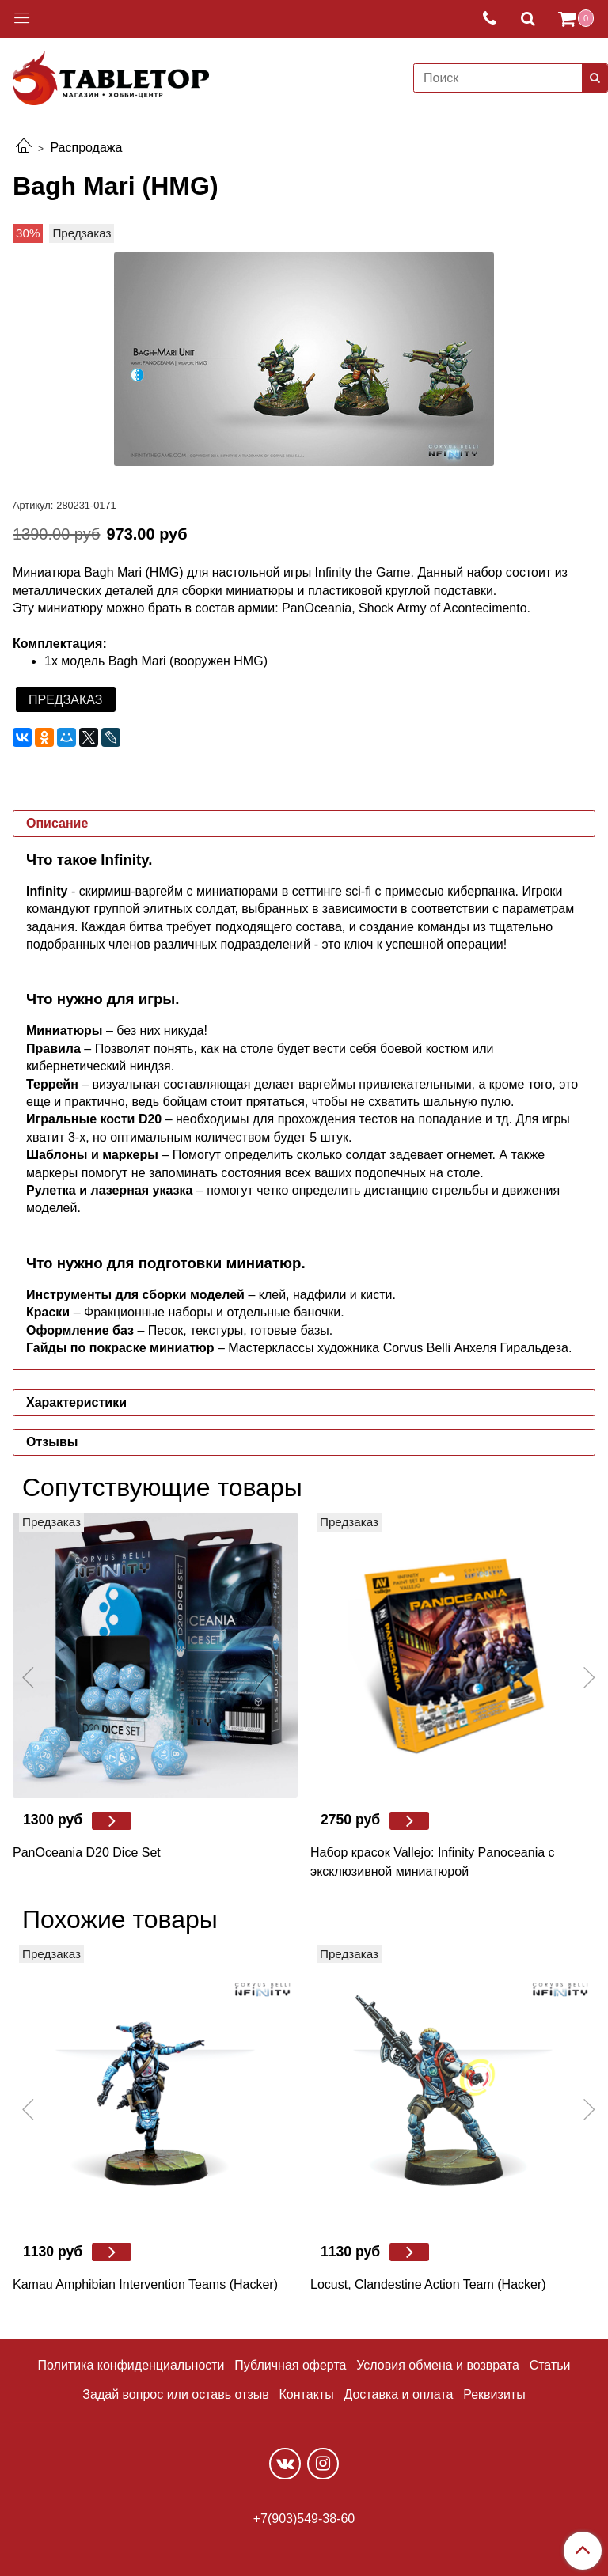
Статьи (550, 2365)
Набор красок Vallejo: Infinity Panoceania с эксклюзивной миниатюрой (432, 1862)
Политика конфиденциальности (131, 2365)
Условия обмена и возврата (437, 2365)
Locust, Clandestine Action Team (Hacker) (428, 2284)
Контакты (306, 2394)
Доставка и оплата (398, 2394)
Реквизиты (494, 2394)
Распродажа (86, 147)
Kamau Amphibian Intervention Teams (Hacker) (145, 2284)
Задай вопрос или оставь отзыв (175, 2394)
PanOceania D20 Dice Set (87, 1852)
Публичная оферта (290, 2365)
